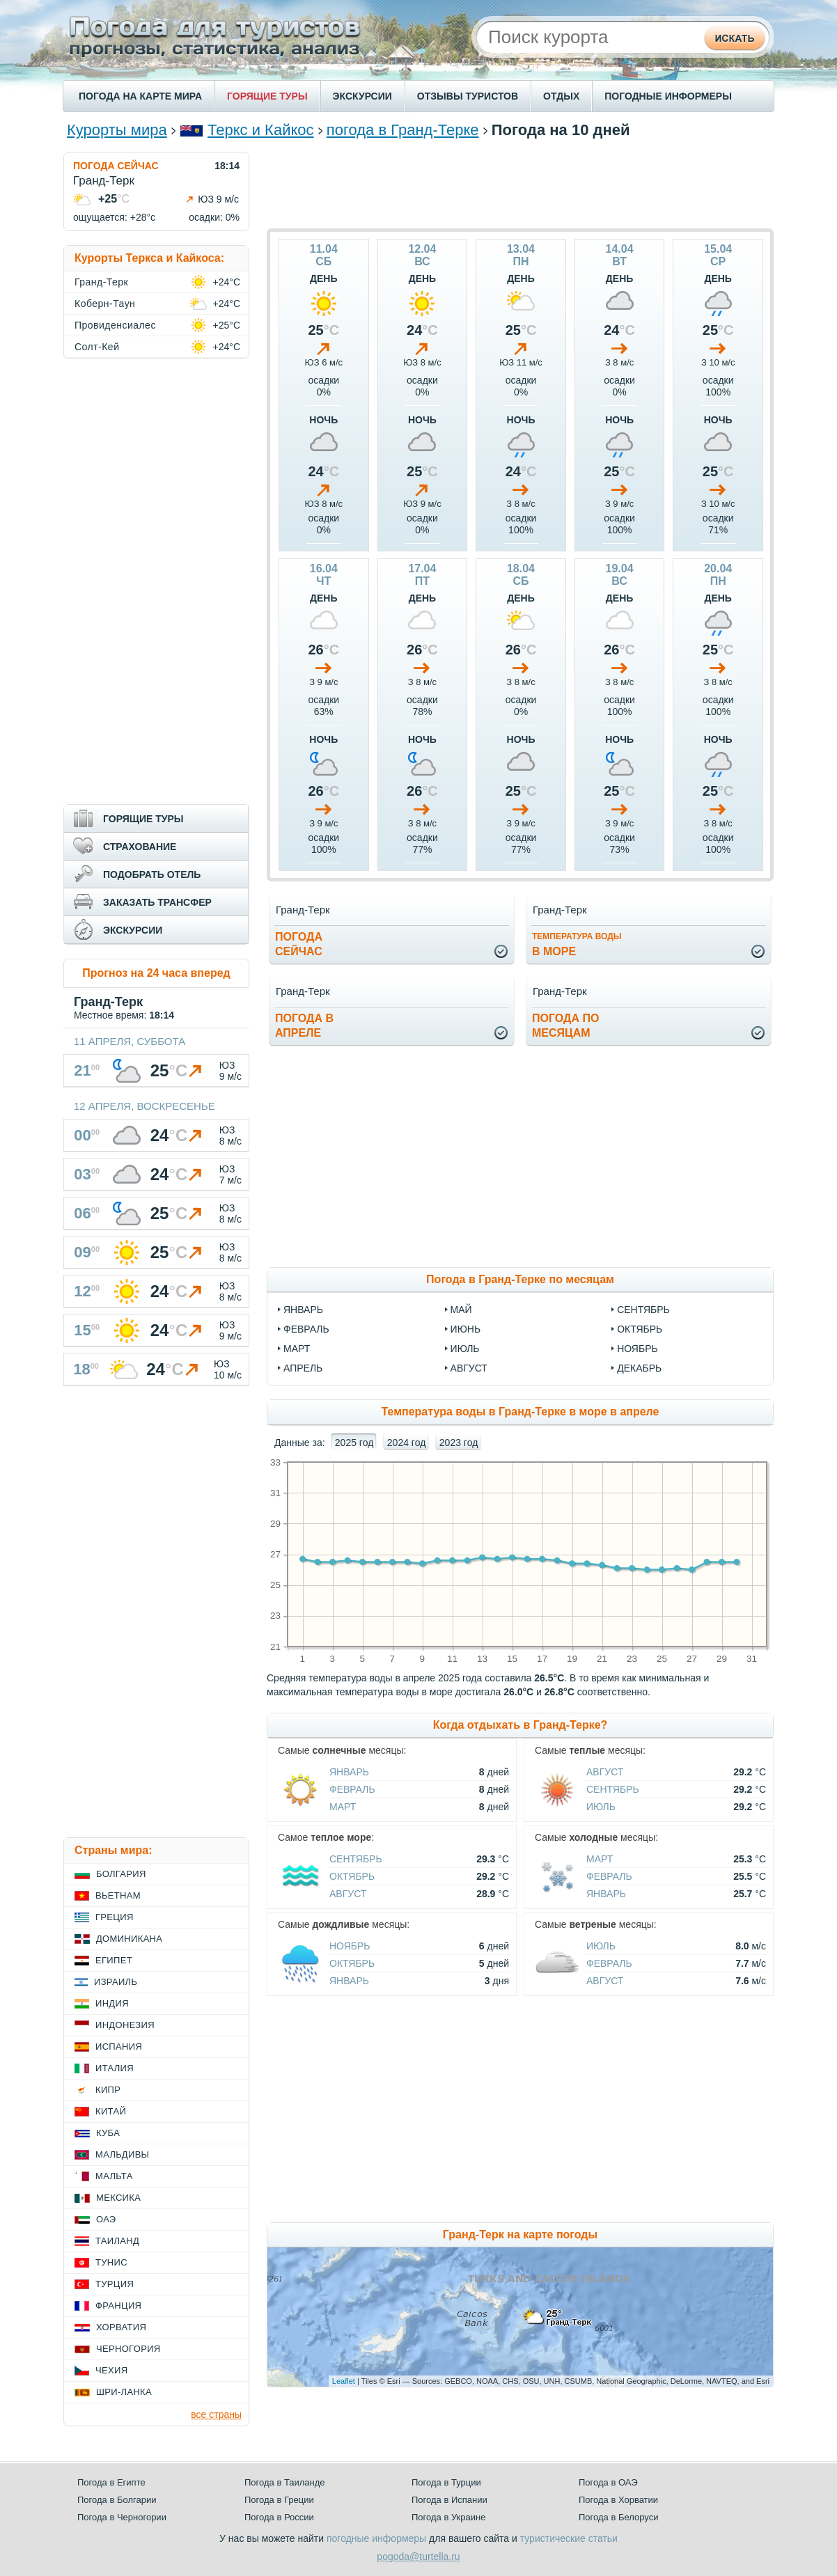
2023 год (458, 1442)
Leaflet (343, 2381)
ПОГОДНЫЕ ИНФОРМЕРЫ (668, 96)
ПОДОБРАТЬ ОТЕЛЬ (152, 874)
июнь (466, 1329)
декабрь (639, 1368)
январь (303, 1309)
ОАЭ (106, 2219)
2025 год (354, 1442)
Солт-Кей (97, 346)
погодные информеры (376, 2538)
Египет (113, 1960)
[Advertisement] (520, 183)
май (461, 1309)
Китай (110, 2111)
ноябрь (637, 1348)
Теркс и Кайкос (261, 130)
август (469, 1368)
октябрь (639, 1329)
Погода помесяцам (565, 1025)
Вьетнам (118, 1895)
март (296, 1348)
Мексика (118, 2197)
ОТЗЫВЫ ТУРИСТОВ (467, 96)
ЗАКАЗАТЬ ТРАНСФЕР (157, 902)
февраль (306, 1329)
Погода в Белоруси (618, 2517)
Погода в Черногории (121, 2517)
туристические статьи (569, 2538)
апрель (302, 1368)
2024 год (406, 1442)
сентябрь (643, 1309)
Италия (114, 2068)
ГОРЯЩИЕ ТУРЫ (267, 96)
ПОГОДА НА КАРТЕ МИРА (140, 96)
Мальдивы (122, 2154)
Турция (114, 2284)
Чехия (111, 2370)
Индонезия (125, 2025)
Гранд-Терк (101, 282)
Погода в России (279, 2517)
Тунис (111, 2262)
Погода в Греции (279, 2500)
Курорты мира (117, 130)
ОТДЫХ (561, 96)
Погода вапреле (304, 1025)
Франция (118, 2305)
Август (604, 1771)
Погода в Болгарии (116, 2500)
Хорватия (121, 2327)
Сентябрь (612, 1789)
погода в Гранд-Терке (403, 130)
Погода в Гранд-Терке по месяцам (520, 1279)
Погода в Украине (448, 2517)
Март (342, 1806)
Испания (118, 2046)
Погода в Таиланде (284, 2482)
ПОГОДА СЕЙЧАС (116, 165)
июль (465, 1348)
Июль (601, 1806)
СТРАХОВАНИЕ (139, 846)
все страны (216, 2414)
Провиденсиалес (115, 325)
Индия (112, 2003)
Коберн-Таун (105, 303)
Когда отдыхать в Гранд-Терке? (520, 1725)
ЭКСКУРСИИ (362, 96)
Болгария (121, 1874)
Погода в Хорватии (618, 2500)
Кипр (107, 2089)
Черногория (128, 2348)
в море (577, 944)
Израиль (115, 1982)
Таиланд (117, 2241)
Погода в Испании (449, 2500)
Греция (114, 1917)
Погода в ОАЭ (608, 2482)
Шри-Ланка (124, 2392)
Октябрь (352, 1876)
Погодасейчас (298, 944)
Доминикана (129, 1938)
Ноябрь (349, 1945)
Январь (349, 1771)
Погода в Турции (446, 2482)
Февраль (352, 1789)
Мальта (114, 2176)
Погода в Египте (111, 2482)
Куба (108, 2133)
